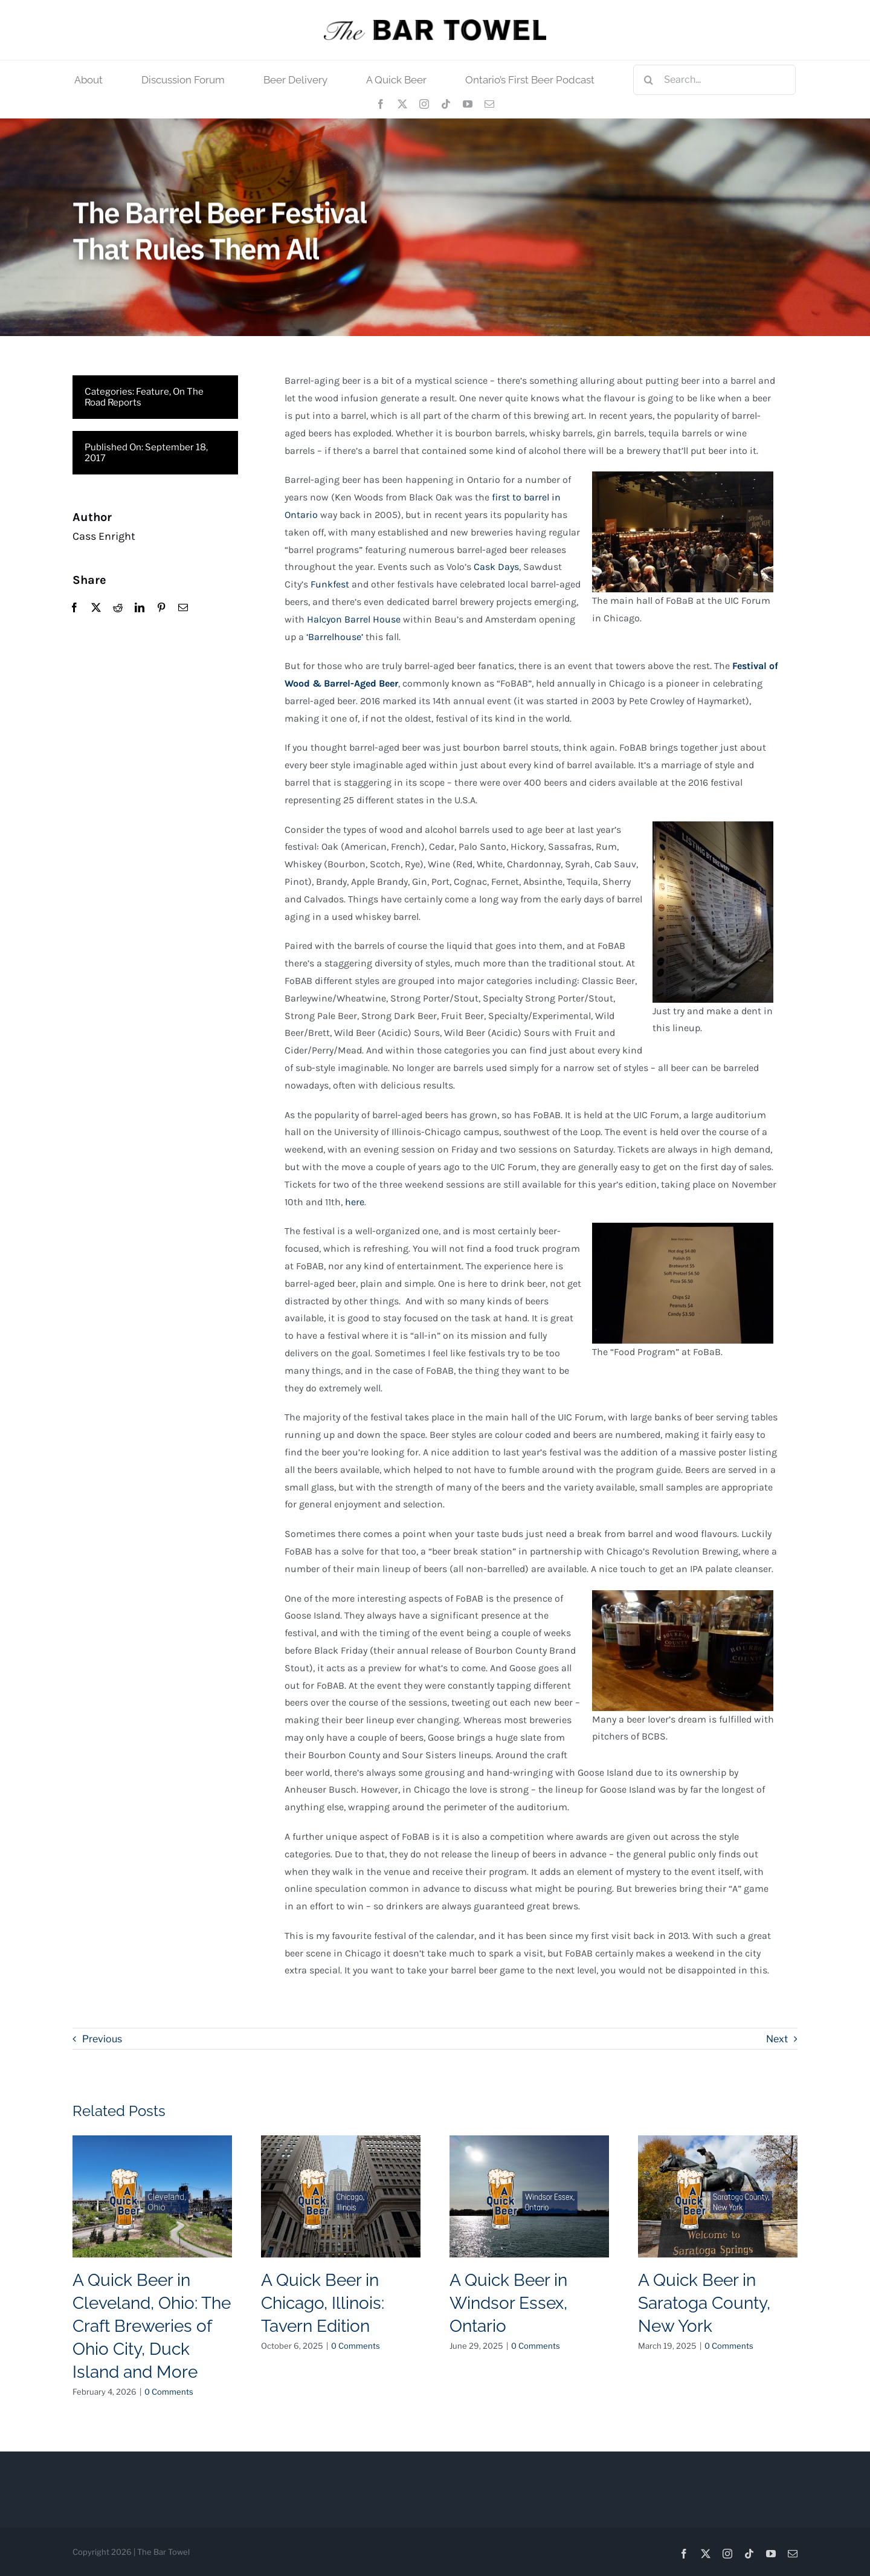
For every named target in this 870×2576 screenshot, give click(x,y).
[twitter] (402, 104)
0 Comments (168, 2391)
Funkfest (330, 585)
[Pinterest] (161, 608)
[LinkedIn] (139, 608)
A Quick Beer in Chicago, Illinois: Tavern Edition (322, 2303)
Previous (102, 2039)
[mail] (489, 104)
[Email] (183, 608)
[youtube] (467, 104)
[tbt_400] (435, 24)
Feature (152, 391)
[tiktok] (446, 104)
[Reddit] (118, 608)
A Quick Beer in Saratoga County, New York (704, 2303)
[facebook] (380, 104)
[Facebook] (74, 608)
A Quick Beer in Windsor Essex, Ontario (508, 2303)
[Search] (648, 80)
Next (777, 2039)
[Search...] (714, 80)
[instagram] (424, 104)
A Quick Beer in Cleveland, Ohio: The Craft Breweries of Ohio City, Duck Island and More (151, 2326)
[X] (96, 608)
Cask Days (496, 567)
